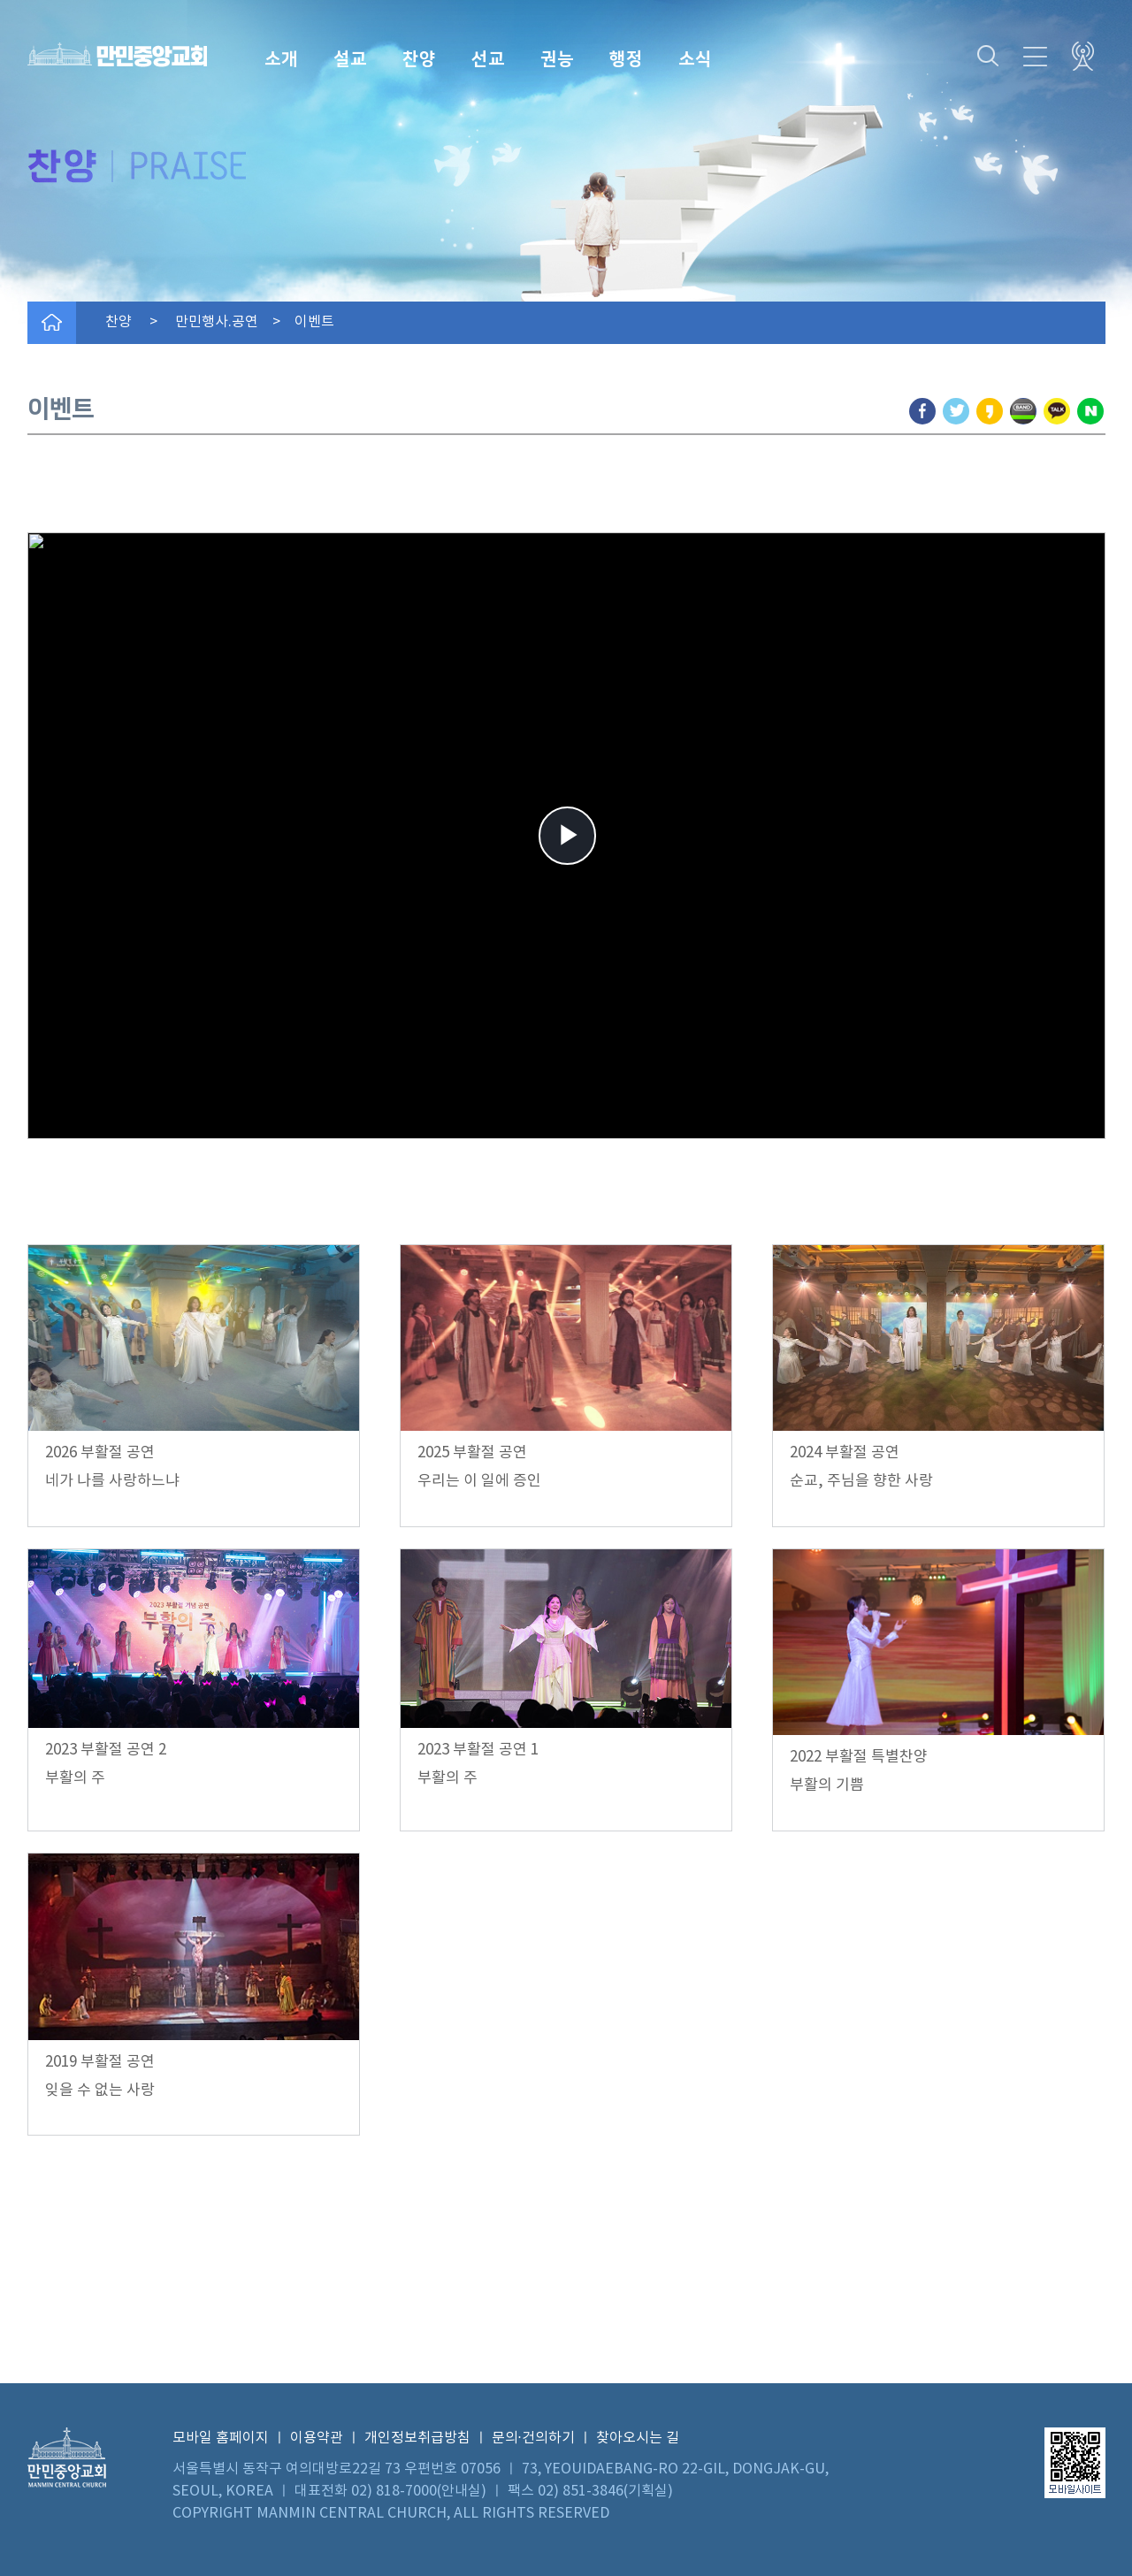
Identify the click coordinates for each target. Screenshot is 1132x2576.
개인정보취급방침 (417, 2438)
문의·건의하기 (533, 2438)
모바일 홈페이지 (220, 2438)
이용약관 (316, 2438)
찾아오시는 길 (637, 2438)
